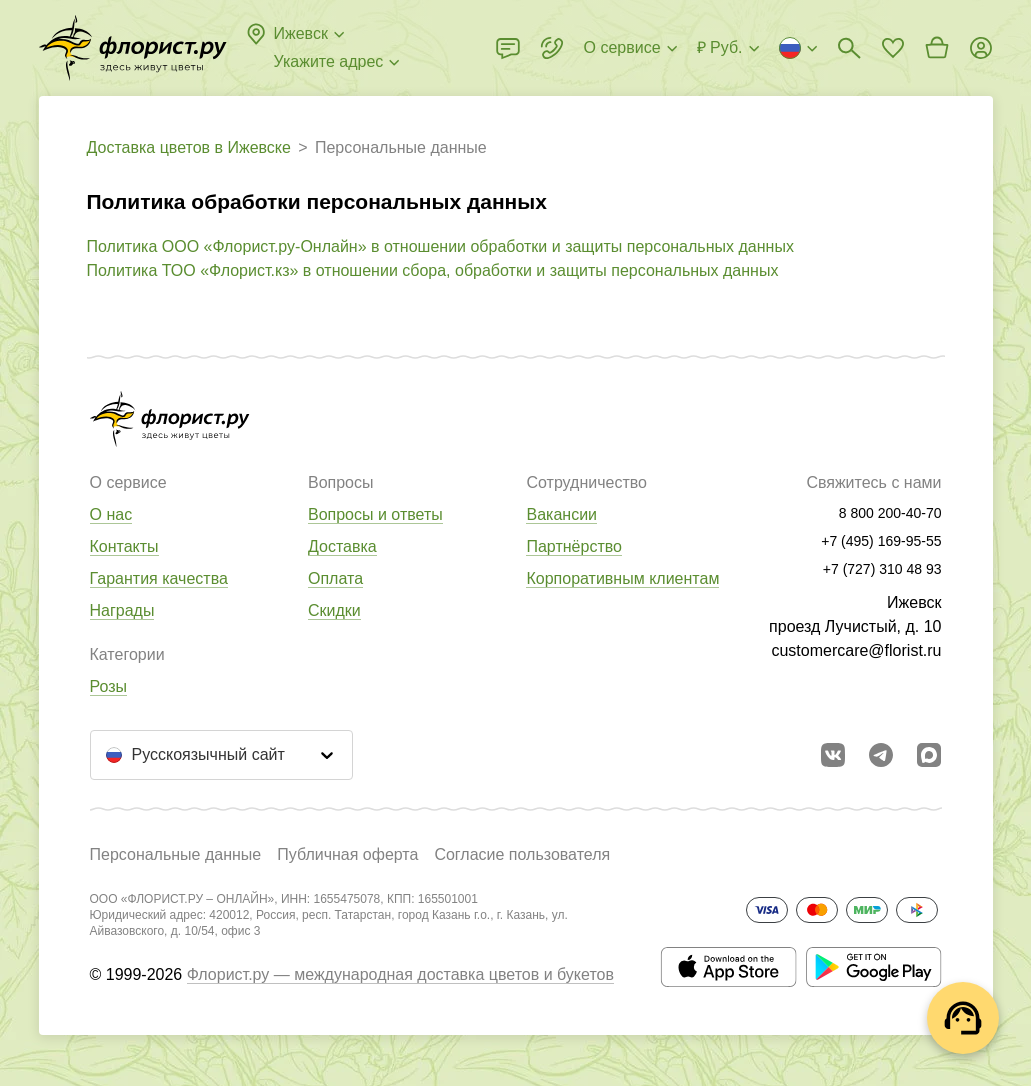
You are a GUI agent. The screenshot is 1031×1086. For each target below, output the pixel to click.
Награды (122, 610)
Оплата (335, 578)
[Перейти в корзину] (937, 48)
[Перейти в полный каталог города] (133, 48)
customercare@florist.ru (856, 650)
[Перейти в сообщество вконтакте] (833, 755)
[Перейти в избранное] (893, 48)
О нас (111, 514)
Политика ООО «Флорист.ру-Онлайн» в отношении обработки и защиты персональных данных (440, 246)
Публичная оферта (347, 854)
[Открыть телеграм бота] (881, 755)
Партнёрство (573, 546)
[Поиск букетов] (849, 48)
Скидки (334, 610)
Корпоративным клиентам (622, 578)
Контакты (124, 546)
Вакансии (561, 514)
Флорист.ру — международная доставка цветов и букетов (400, 974)
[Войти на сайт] (981, 48)
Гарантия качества (159, 578)
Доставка (342, 546)
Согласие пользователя (522, 854)
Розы (109, 686)
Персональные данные (176, 854)
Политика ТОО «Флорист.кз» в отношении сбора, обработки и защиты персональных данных (433, 270)
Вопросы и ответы (375, 514)
